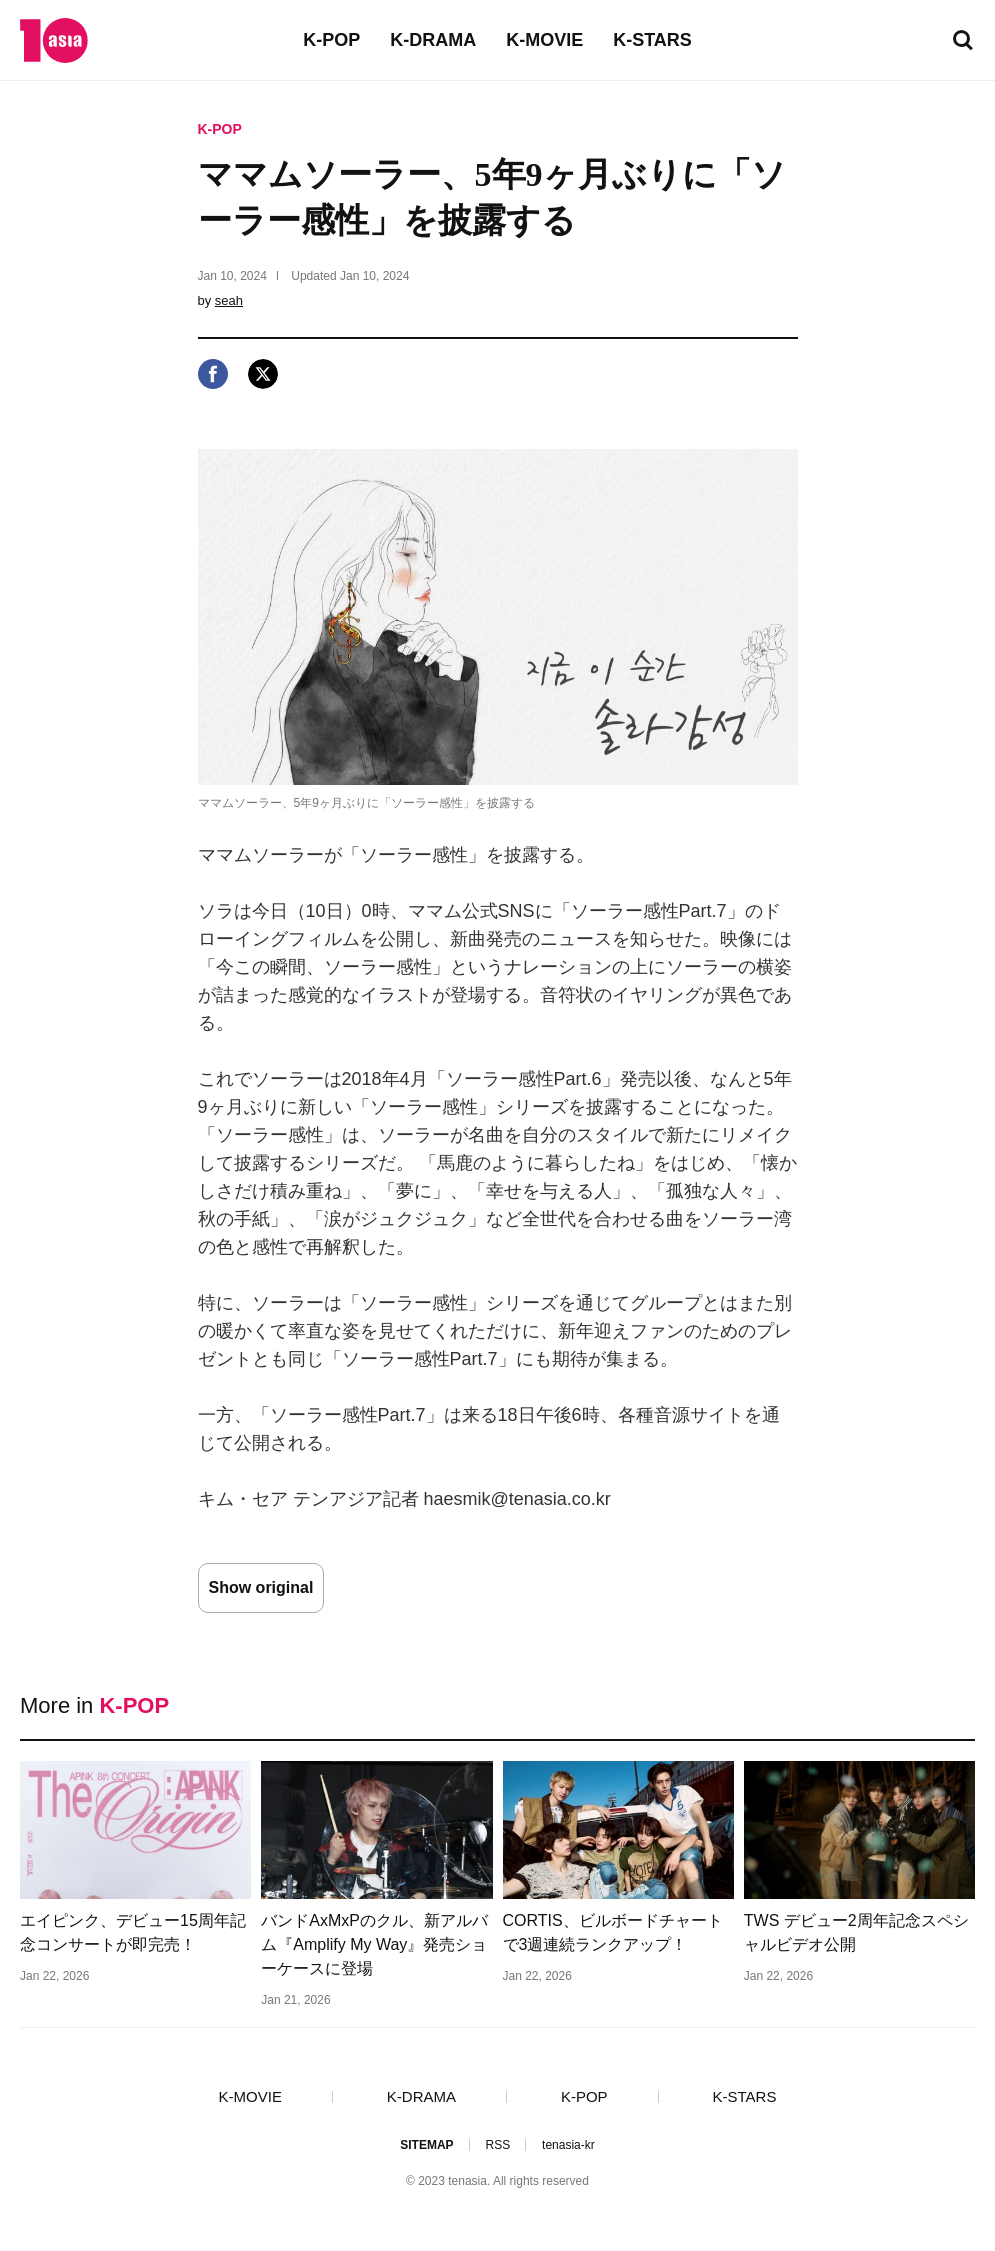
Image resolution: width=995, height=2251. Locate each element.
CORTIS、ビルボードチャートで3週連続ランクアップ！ (613, 1932)
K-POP (331, 40)
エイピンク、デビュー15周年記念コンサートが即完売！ (133, 1932)
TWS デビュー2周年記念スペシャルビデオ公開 (856, 1932)
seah (229, 300)
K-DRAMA (433, 40)
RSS (497, 2145)
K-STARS (652, 40)
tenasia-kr (568, 2145)
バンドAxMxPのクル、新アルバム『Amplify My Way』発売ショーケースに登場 (374, 1944)
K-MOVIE (544, 40)
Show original (261, 1587)
